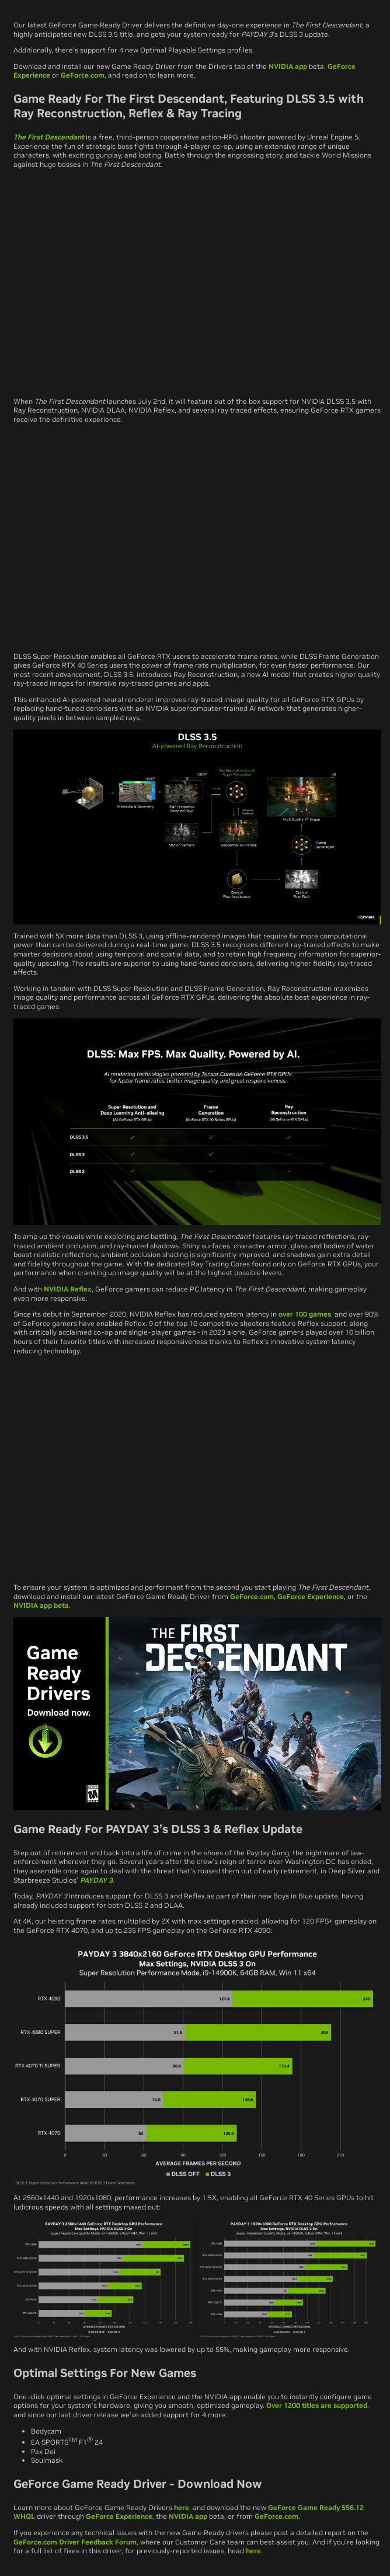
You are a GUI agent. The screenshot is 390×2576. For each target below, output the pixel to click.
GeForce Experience (310, 1596)
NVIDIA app (288, 66)
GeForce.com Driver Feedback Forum (75, 2541)
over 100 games (304, 1314)
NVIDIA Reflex (68, 1288)
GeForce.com (83, 75)
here (181, 2507)
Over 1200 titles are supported (316, 2405)
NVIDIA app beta (41, 1605)
